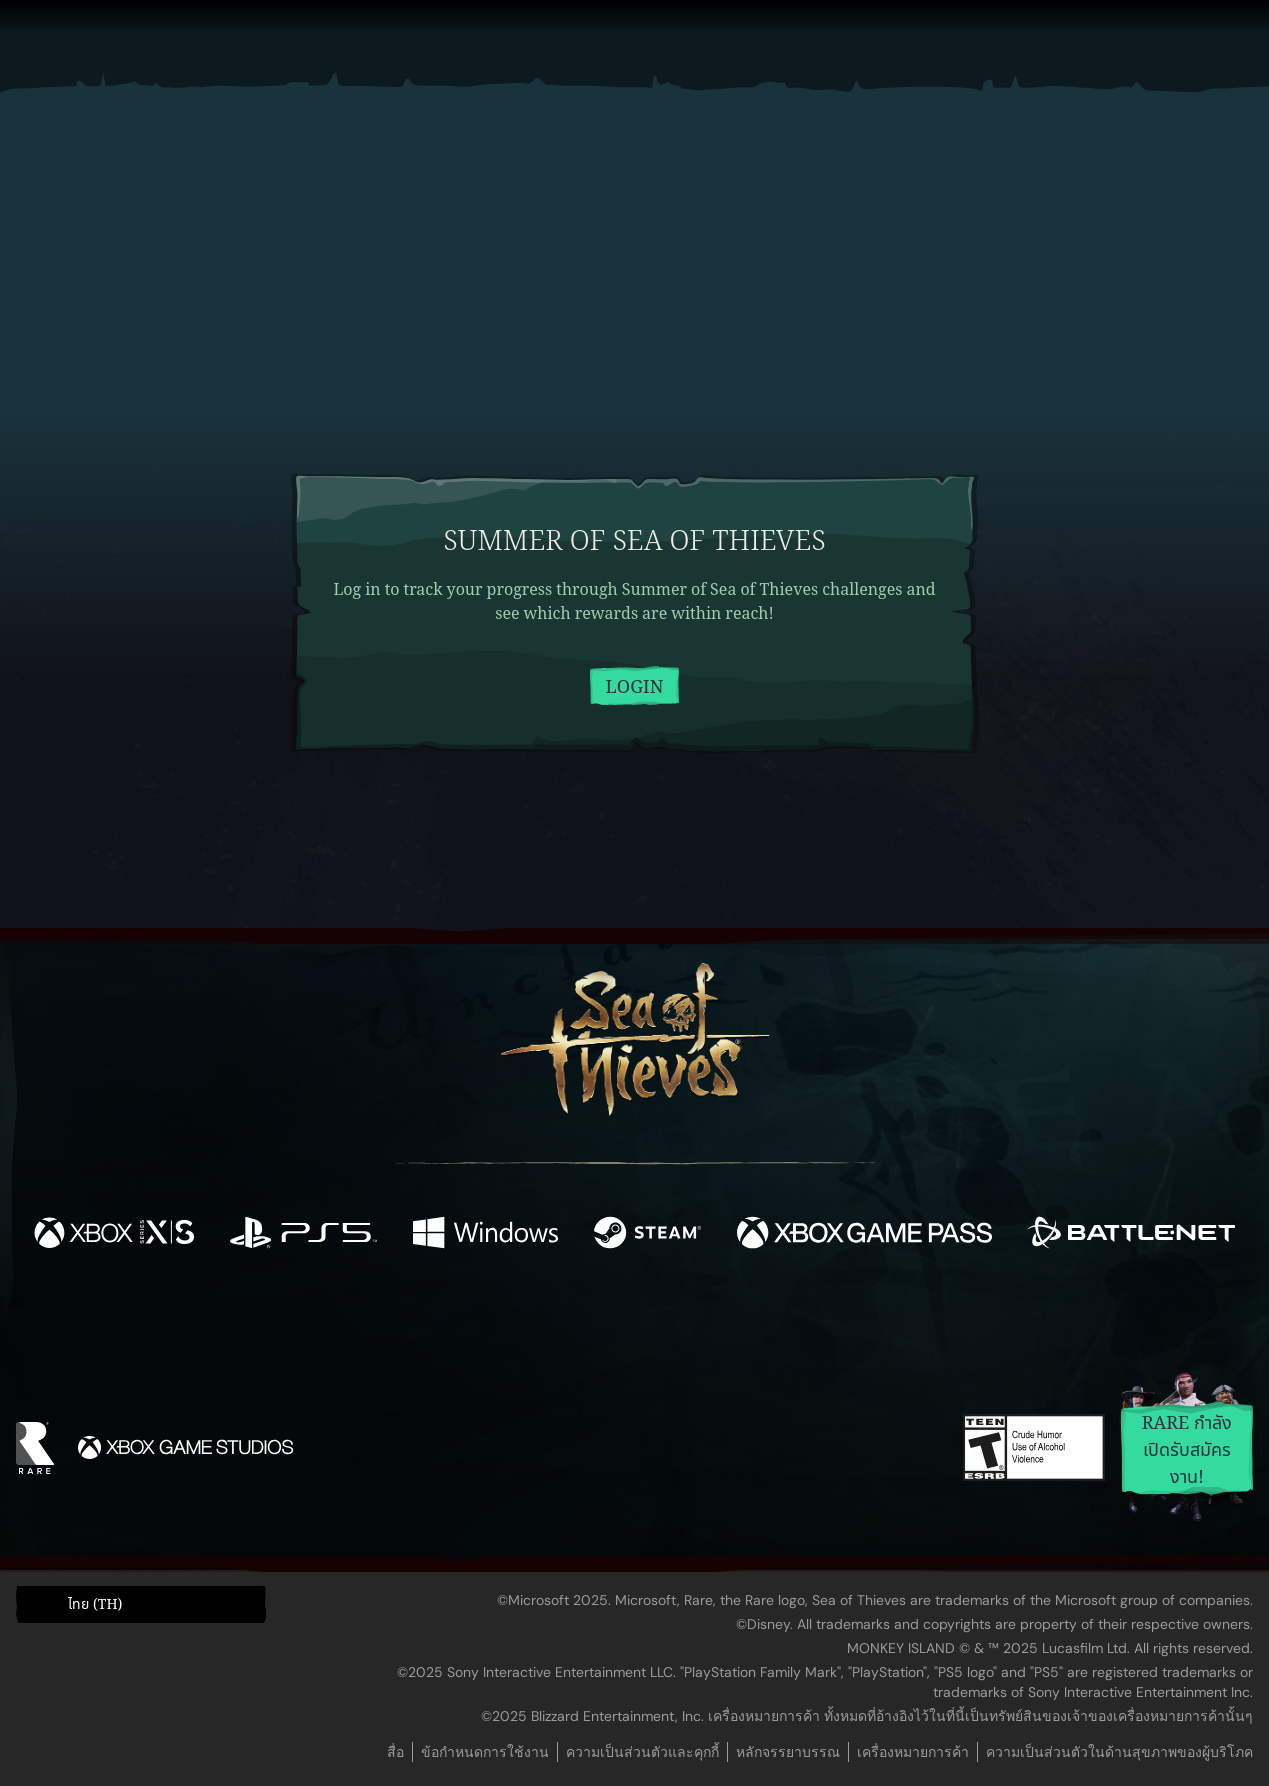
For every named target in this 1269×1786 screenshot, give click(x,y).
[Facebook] (434, 1318)
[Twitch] (544, 1321)
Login (635, 687)
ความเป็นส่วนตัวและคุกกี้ (642, 1752)
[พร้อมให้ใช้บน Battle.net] (1131, 1236)
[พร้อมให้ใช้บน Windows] (485, 1236)
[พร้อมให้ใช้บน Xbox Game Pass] (864, 1236)
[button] (141, 1604)
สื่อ (395, 1752)
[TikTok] (771, 1321)
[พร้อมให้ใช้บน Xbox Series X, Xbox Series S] (114, 1236)
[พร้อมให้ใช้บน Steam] (647, 1236)
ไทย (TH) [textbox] (95, 1605)
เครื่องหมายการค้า (913, 1752)
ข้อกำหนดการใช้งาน (485, 1752)
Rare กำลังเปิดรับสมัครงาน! (1187, 1449)
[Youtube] (629, 1320)
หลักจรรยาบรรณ (788, 1752)
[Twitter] (485, 1319)
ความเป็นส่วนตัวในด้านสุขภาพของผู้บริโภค (1119, 1752)
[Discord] (715, 1324)
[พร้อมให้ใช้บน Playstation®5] (303, 1236)
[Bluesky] (827, 1323)
